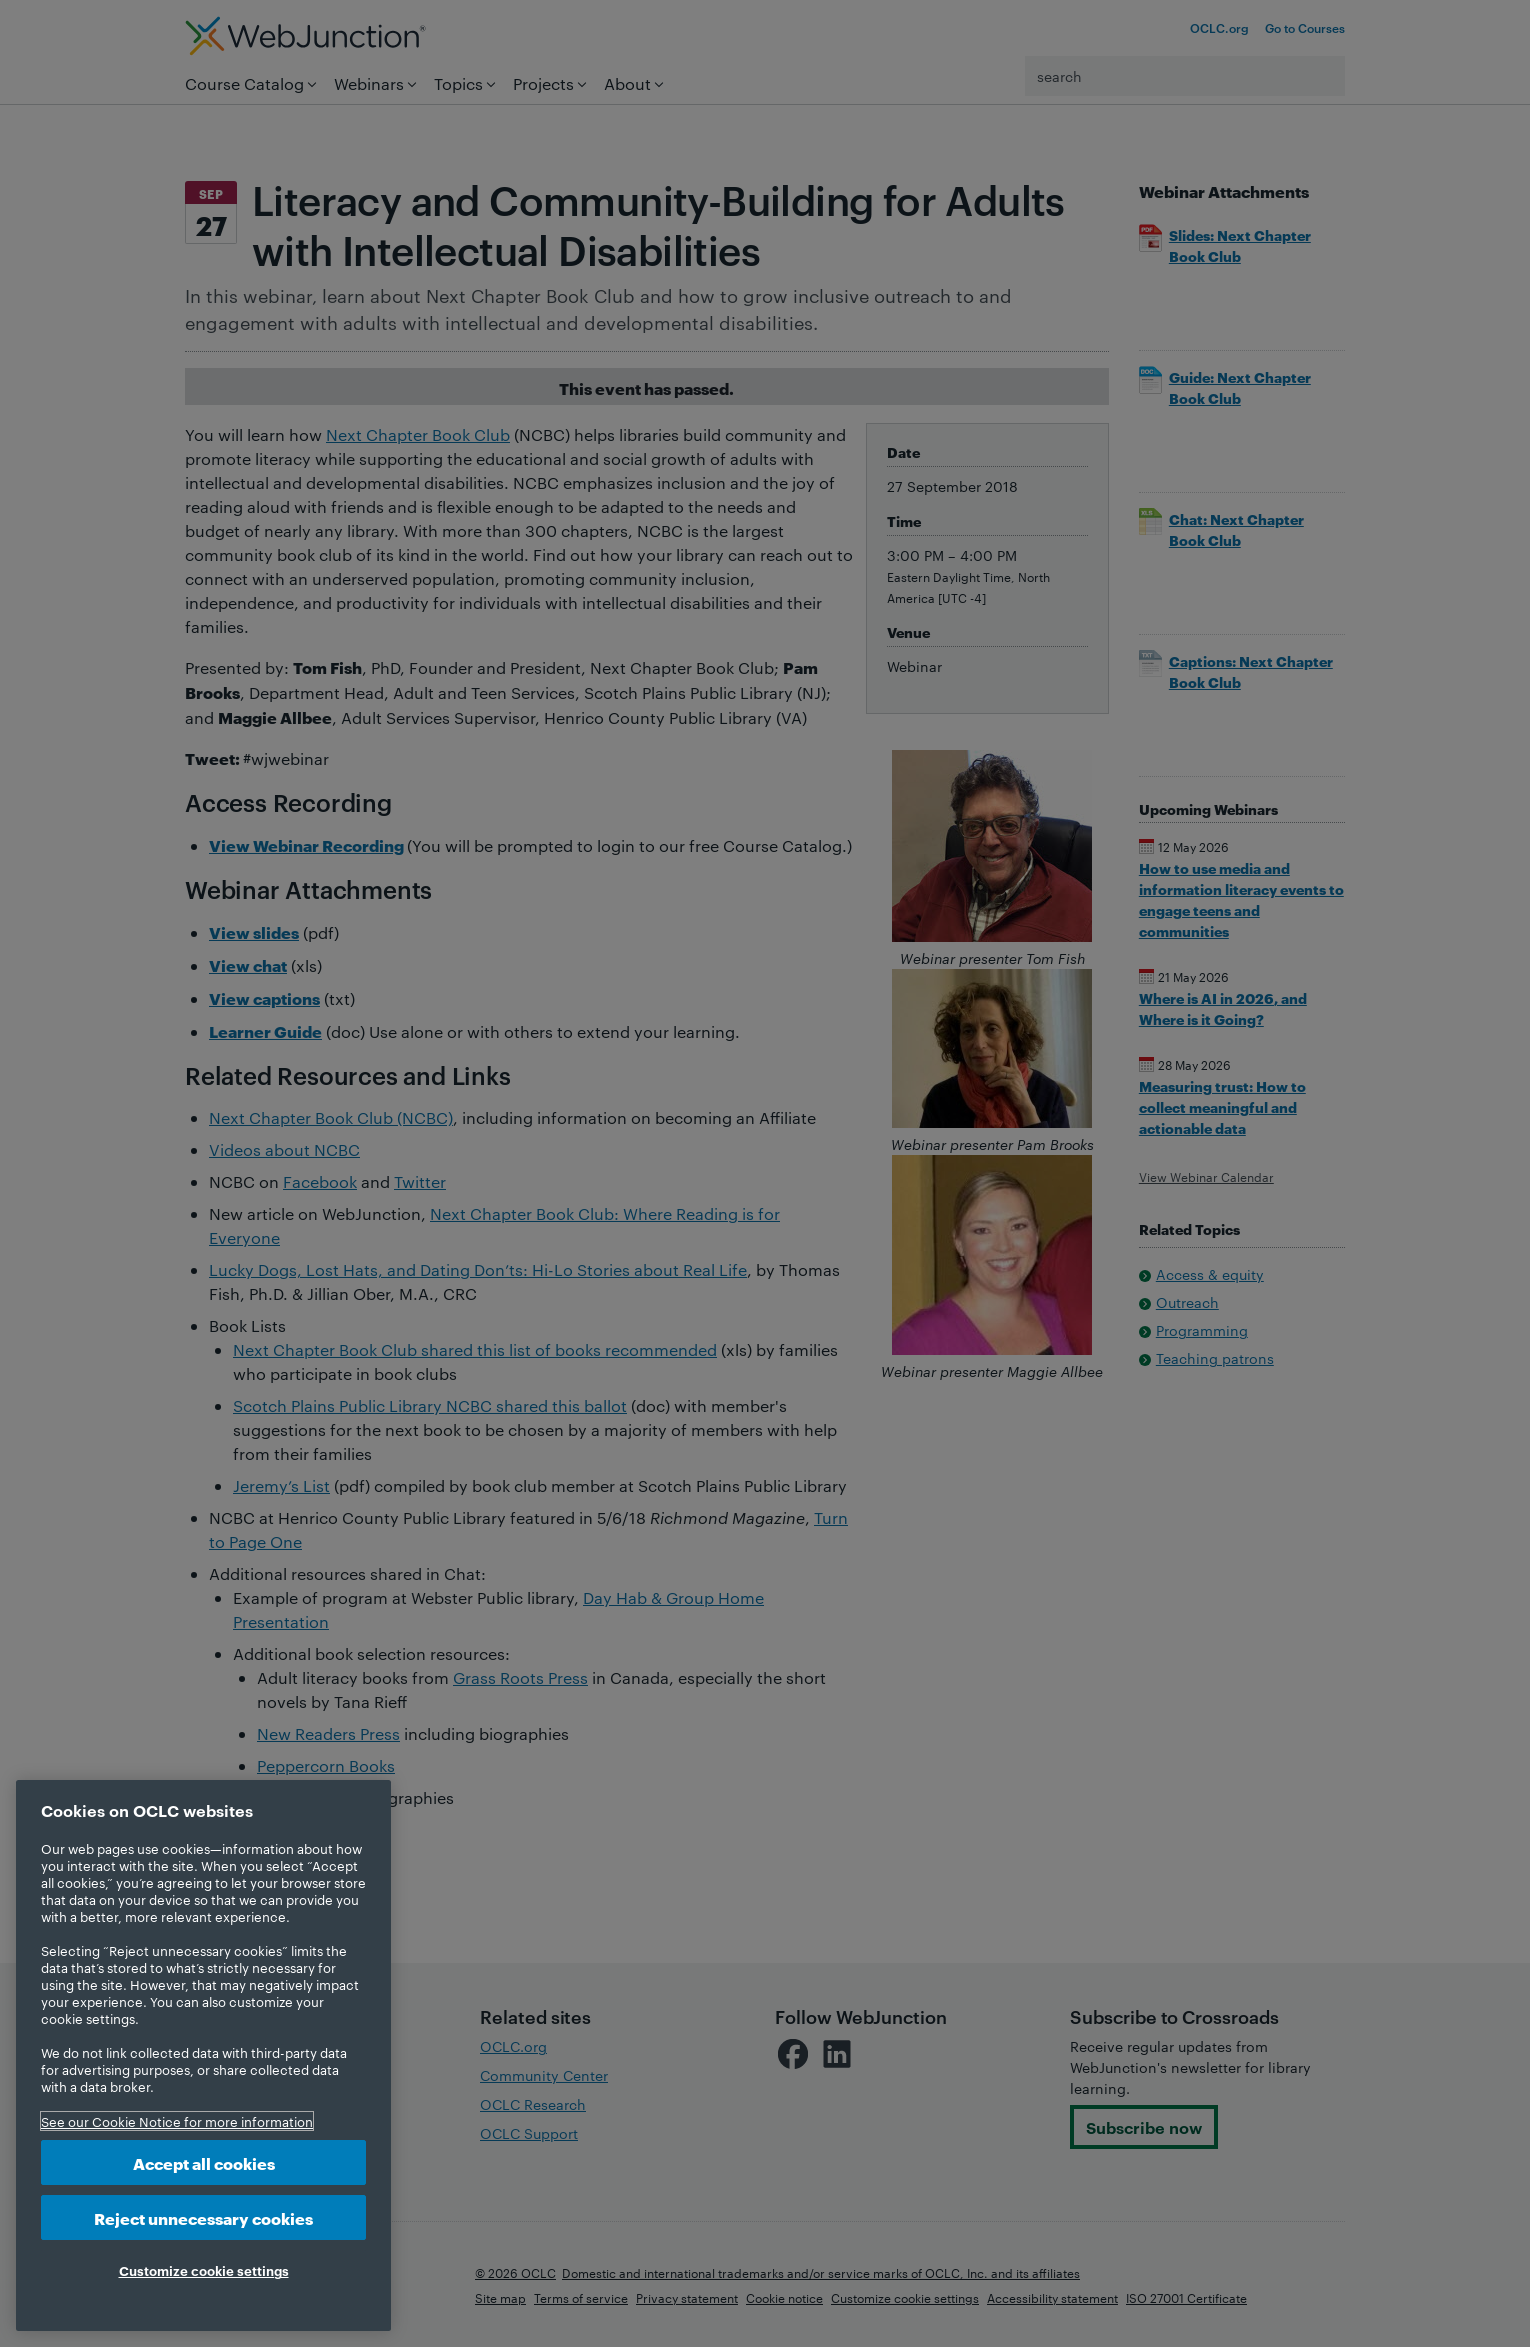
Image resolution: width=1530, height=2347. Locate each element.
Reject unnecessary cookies (203, 2217)
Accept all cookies (204, 2162)
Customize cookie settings (204, 2270)
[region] (203, 2055)
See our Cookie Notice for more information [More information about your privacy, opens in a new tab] (177, 2121)
